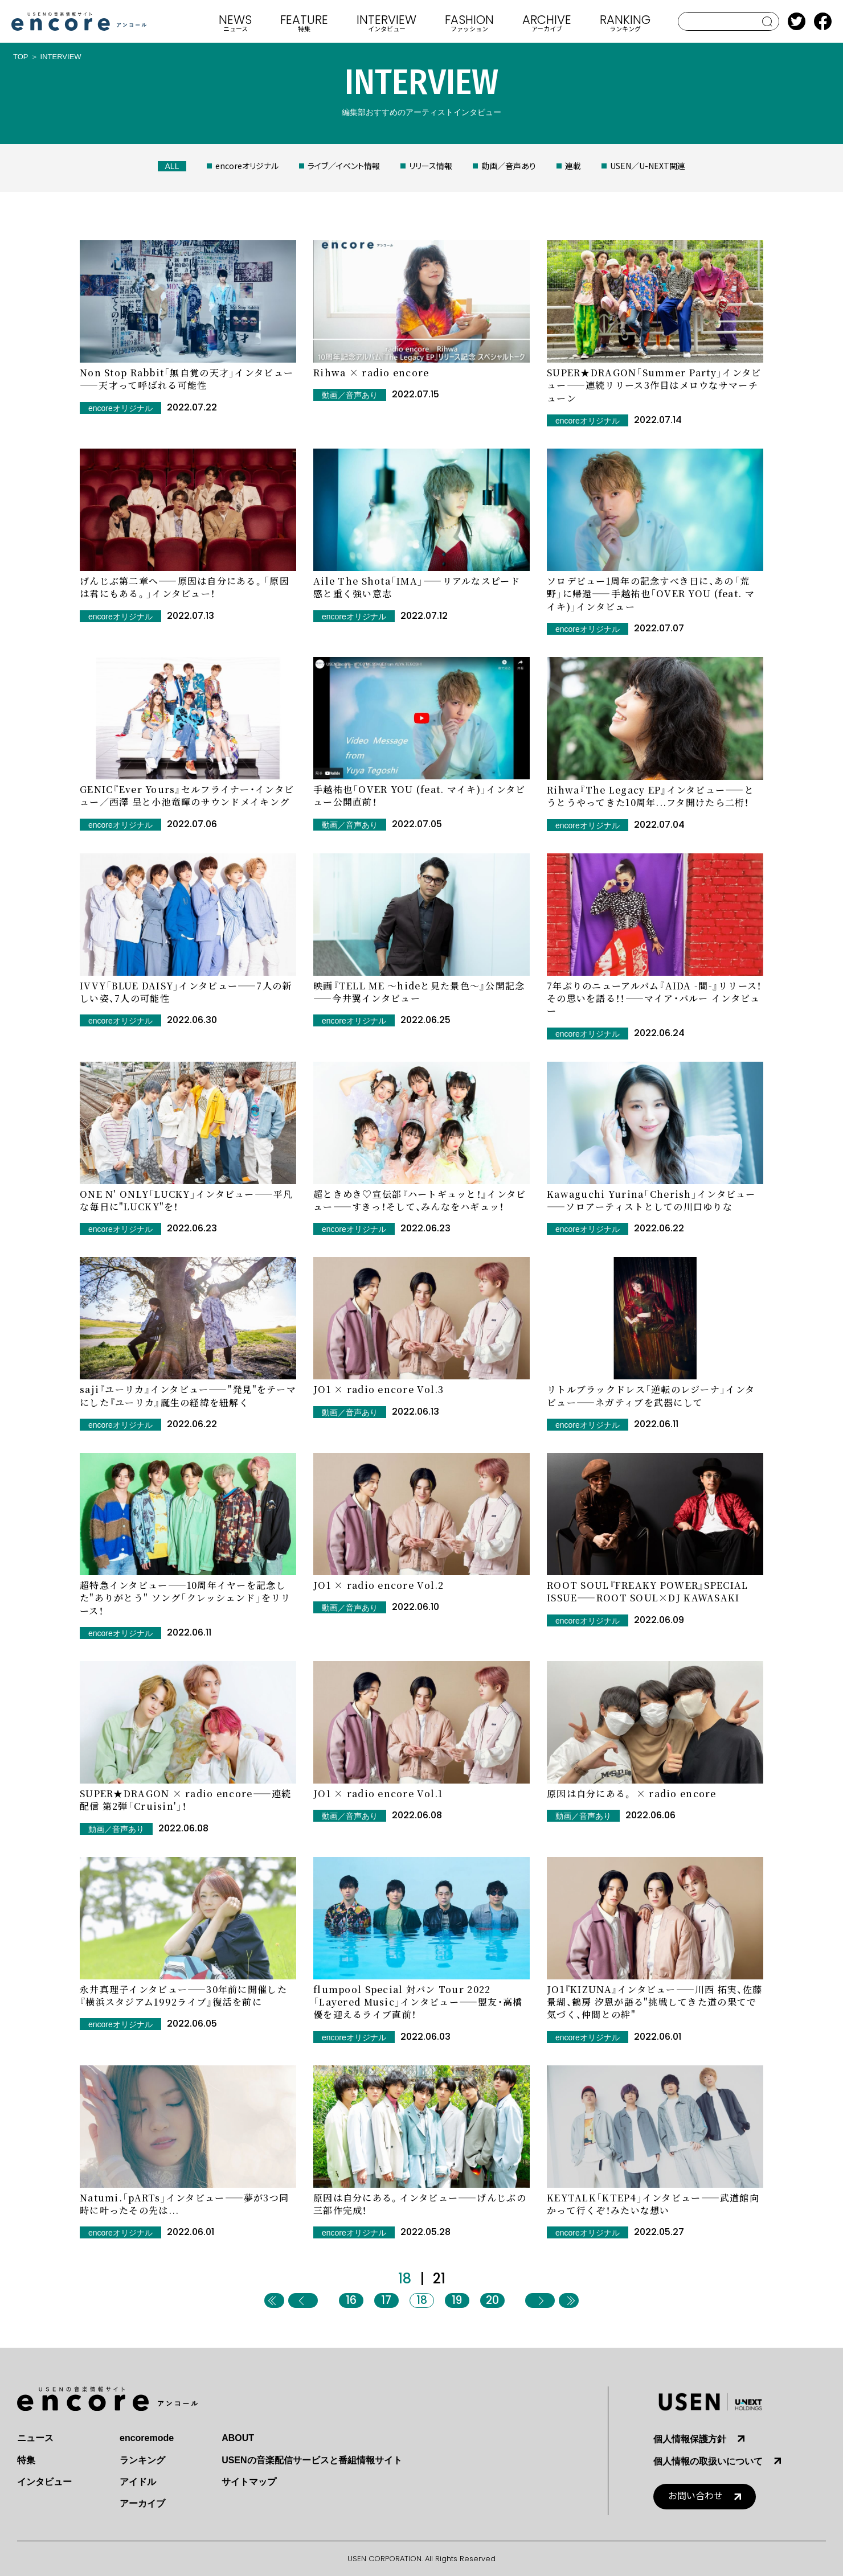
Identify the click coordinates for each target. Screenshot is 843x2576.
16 (351, 2300)
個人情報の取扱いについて (708, 2461)
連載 (573, 165)
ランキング (142, 2460)
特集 (26, 2460)
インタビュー (44, 2482)
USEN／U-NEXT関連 (647, 165)
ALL (172, 166)
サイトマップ (249, 2482)
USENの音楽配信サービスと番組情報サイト (312, 2460)
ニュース (35, 2438)
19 (457, 2300)
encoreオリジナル (247, 165)
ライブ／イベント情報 (344, 165)
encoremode (147, 2438)
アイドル (138, 2482)
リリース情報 (430, 165)
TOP (20, 56)
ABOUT (238, 2438)
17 (386, 2300)
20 (492, 2300)
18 (421, 2300)
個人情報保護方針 (689, 2439)
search (767, 22)
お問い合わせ (695, 2496)
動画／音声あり (508, 165)
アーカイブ (142, 2503)
